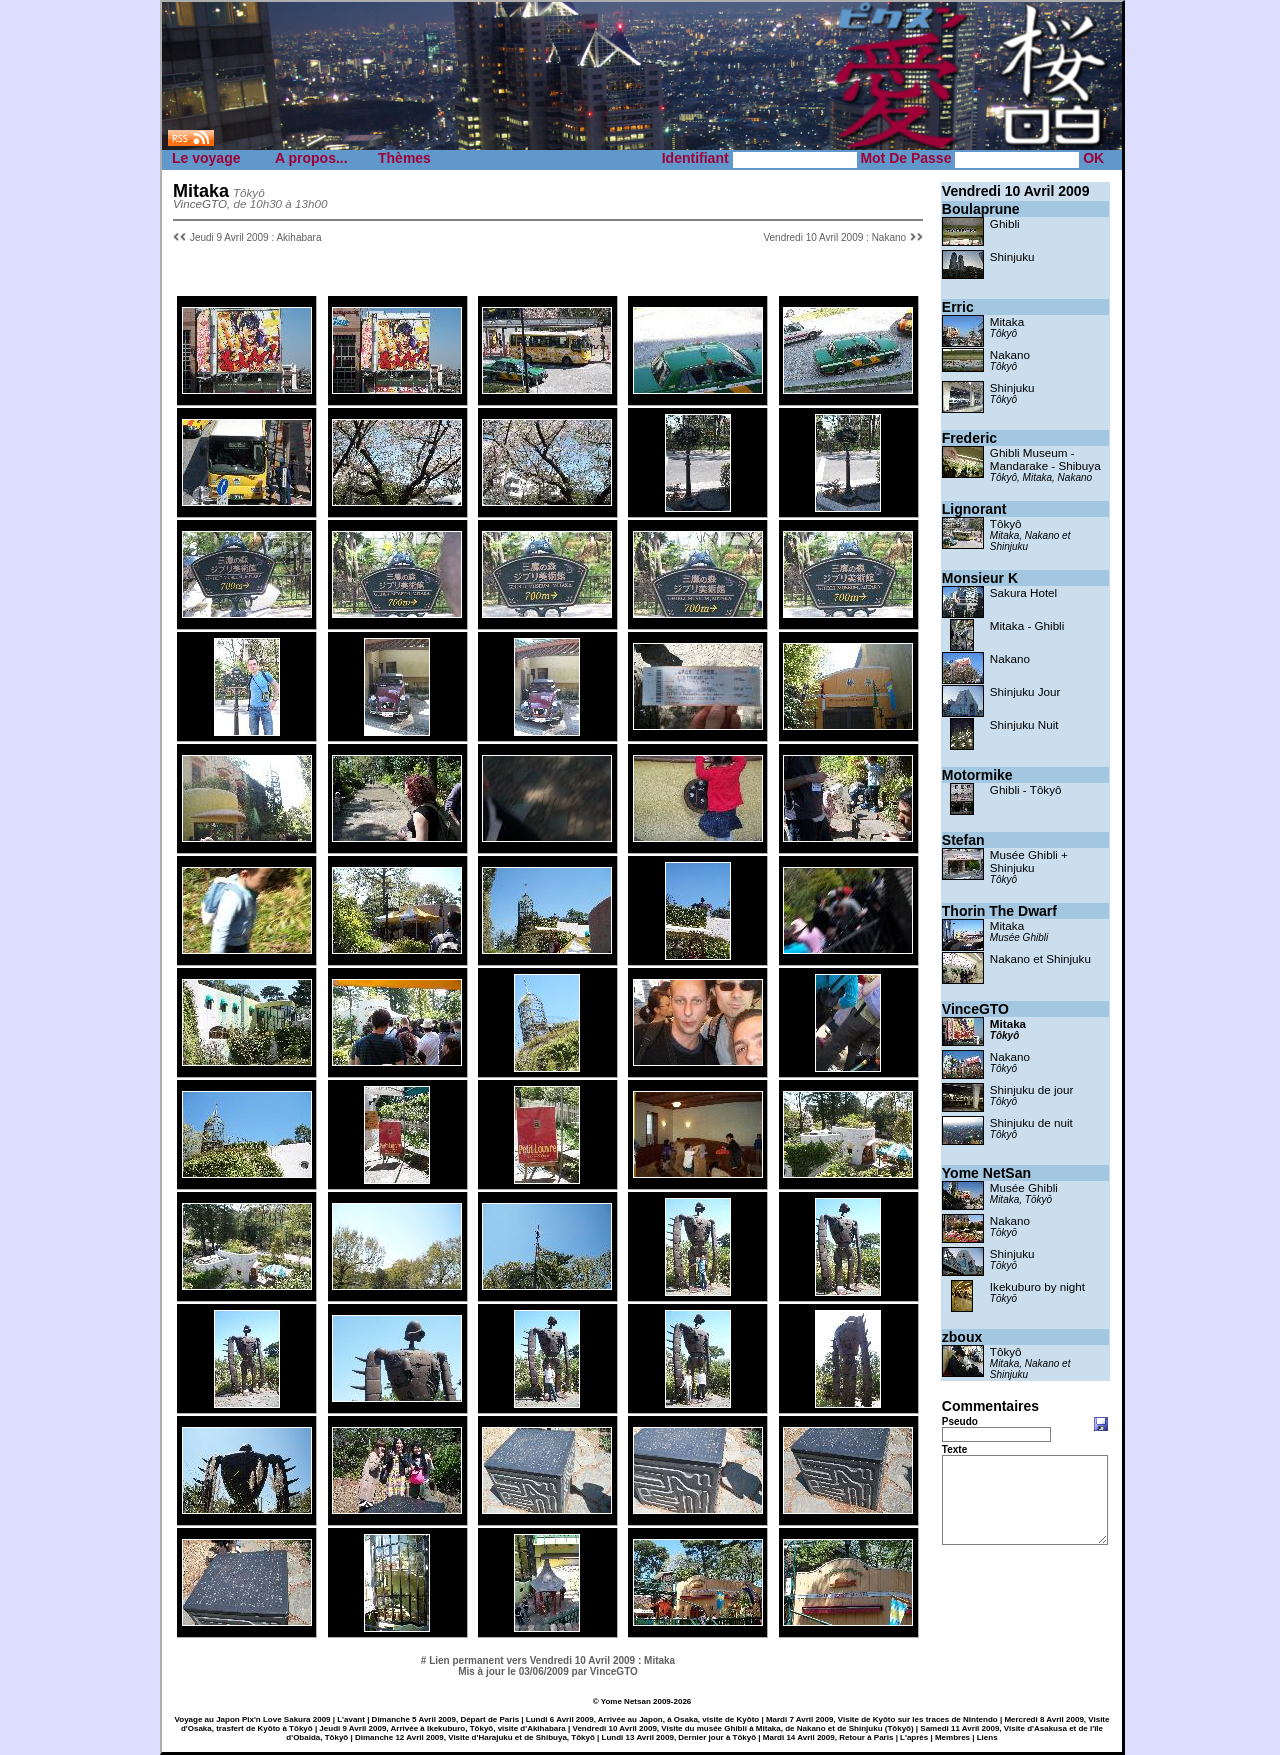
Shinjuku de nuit (1031, 1122)
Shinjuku (1012, 256)
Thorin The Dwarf (999, 911)
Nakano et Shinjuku (1040, 958)
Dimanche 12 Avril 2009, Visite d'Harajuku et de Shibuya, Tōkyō (475, 1737)
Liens (987, 1737)
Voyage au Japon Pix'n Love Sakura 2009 (253, 1719)
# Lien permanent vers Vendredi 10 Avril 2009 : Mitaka (548, 1660)
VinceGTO (975, 1009)
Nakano (1010, 354)
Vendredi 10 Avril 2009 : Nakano (834, 237)
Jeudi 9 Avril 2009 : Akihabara (256, 237)
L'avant (351, 1719)
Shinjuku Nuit (1024, 724)
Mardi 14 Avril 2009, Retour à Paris (828, 1737)
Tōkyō (1003, 1232)
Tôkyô (1003, 333)
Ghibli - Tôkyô (1026, 789)
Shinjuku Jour (1025, 691)
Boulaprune (981, 209)
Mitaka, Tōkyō (1021, 1199)
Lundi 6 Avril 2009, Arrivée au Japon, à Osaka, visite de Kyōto (642, 1719)
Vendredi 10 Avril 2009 (1016, 191)
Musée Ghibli (1019, 937)
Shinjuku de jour (1032, 1089)
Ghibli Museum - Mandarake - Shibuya (1045, 459)
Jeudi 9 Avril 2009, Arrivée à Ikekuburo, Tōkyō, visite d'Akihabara (442, 1728)
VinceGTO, (201, 203)
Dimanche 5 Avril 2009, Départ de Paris (445, 1719)
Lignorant (974, 509)
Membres (952, 1737)
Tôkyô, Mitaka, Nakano (1041, 477)
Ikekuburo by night (1037, 1286)
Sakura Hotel (1023, 592)
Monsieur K (980, 578)
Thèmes (404, 158)
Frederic (969, 438)
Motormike (977, 775)
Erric (958, 307)
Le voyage (206, 158)
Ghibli (1005, 223)
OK (1093, 158)
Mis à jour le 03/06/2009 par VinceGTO (548, 1671)
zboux (962, 1337)
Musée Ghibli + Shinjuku (1029, 861)
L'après (914, 1737)
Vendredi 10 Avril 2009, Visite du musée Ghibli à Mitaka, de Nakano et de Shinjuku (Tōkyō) (743, 1728)
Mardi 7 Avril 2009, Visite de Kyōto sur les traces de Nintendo (882, 1719)
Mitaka (1007, 321)
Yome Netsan (626, 1701)
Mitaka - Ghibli (1027, 625)
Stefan (963, 840)
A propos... (311, 158)
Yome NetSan (986, 1173)
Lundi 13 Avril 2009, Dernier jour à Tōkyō (679, 1737)
